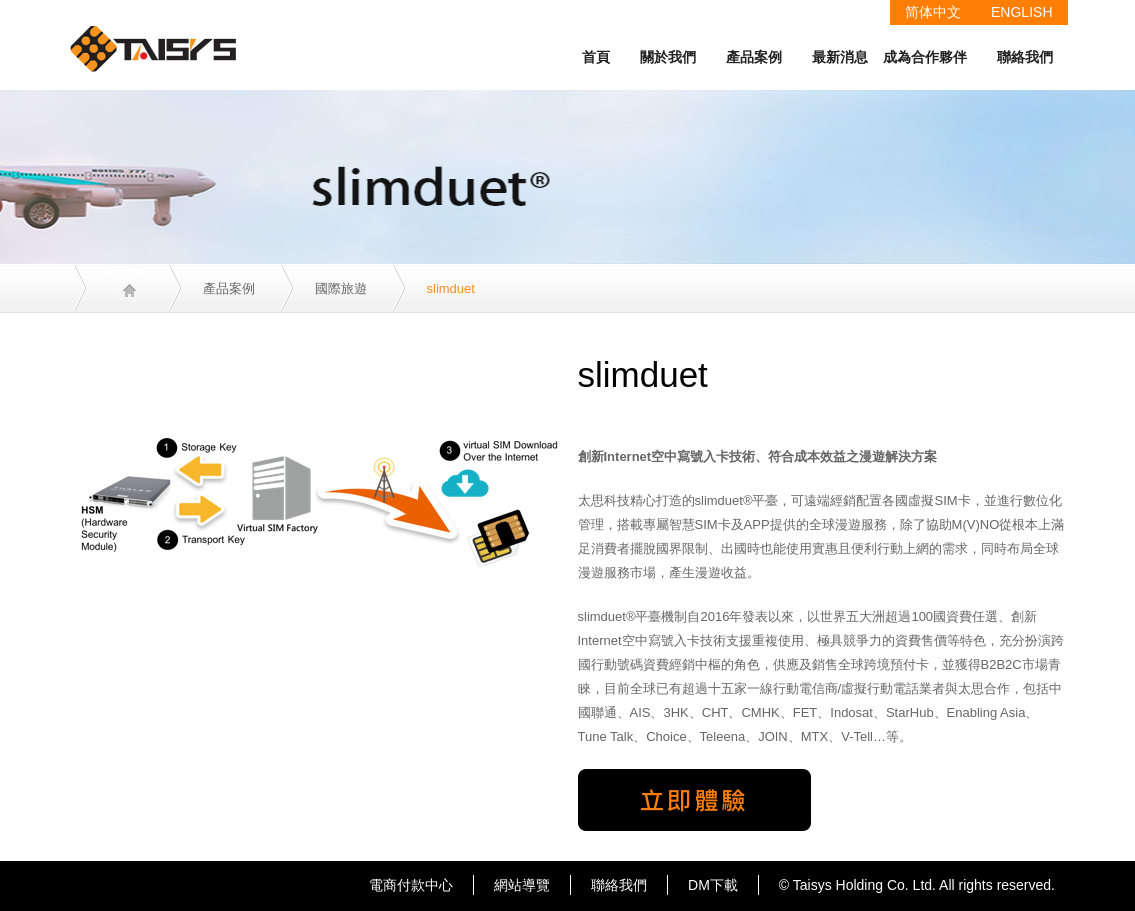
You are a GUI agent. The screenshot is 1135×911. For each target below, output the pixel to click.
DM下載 (713, 885)
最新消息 (840, 57)
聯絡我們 (1025, 57)
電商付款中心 (411, 885)
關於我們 (668, 57)
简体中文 (933, 12)
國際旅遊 (341, 288)
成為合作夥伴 (925, 57)
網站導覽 (522, 885)
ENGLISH (1021, 12)
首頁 (596, 57)
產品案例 (754, 57)
